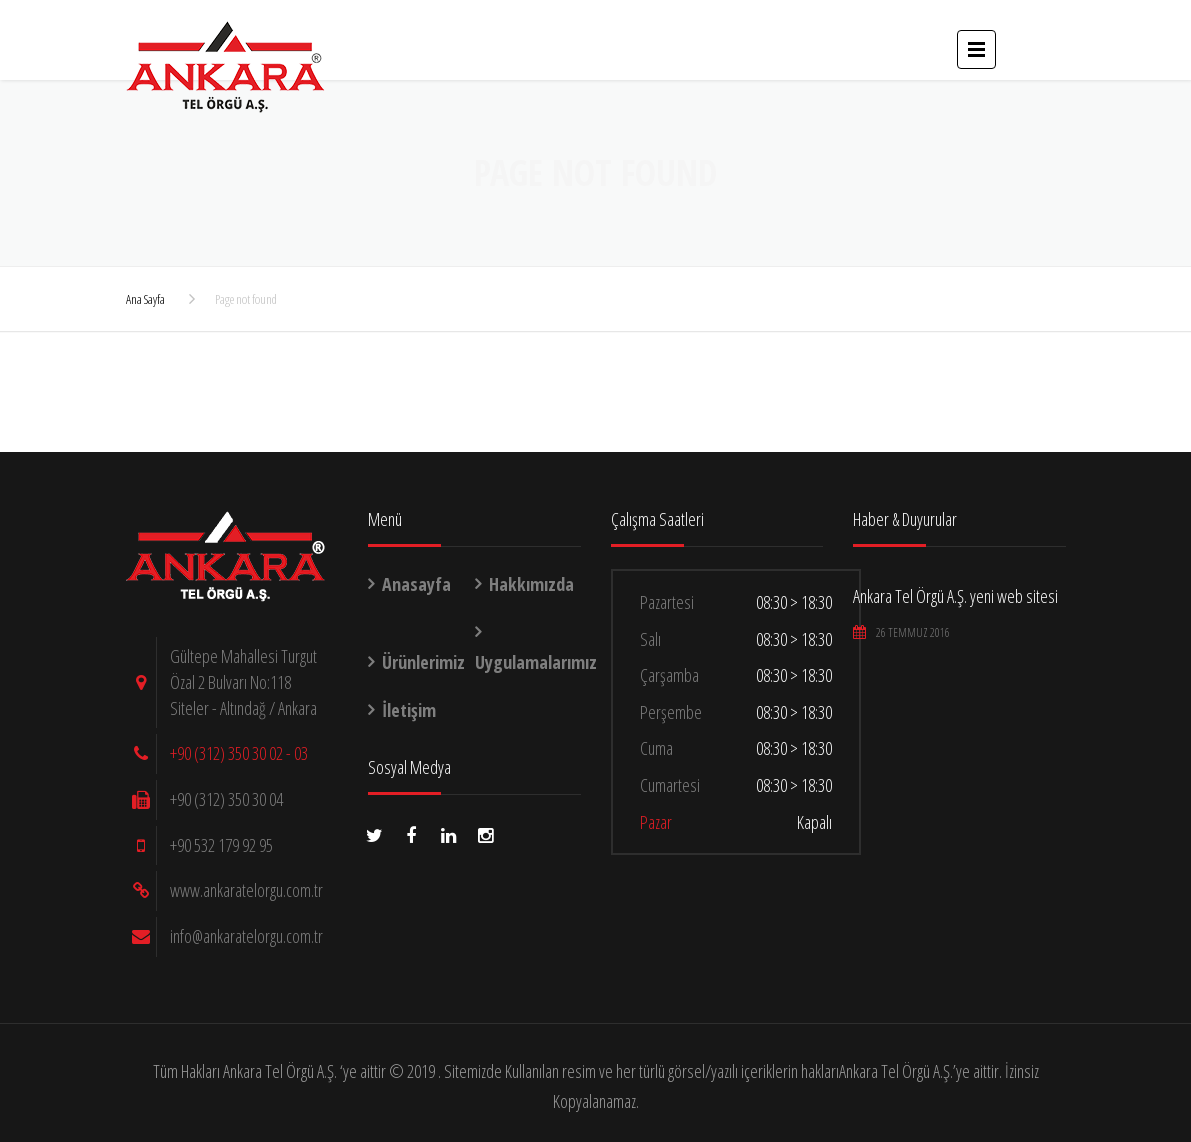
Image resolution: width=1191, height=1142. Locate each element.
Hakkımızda (531, 584)
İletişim (409, 710)
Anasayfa (416, 584)
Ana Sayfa (145, 299)
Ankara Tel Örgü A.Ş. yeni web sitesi (955, 596)
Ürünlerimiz (423, 662)
